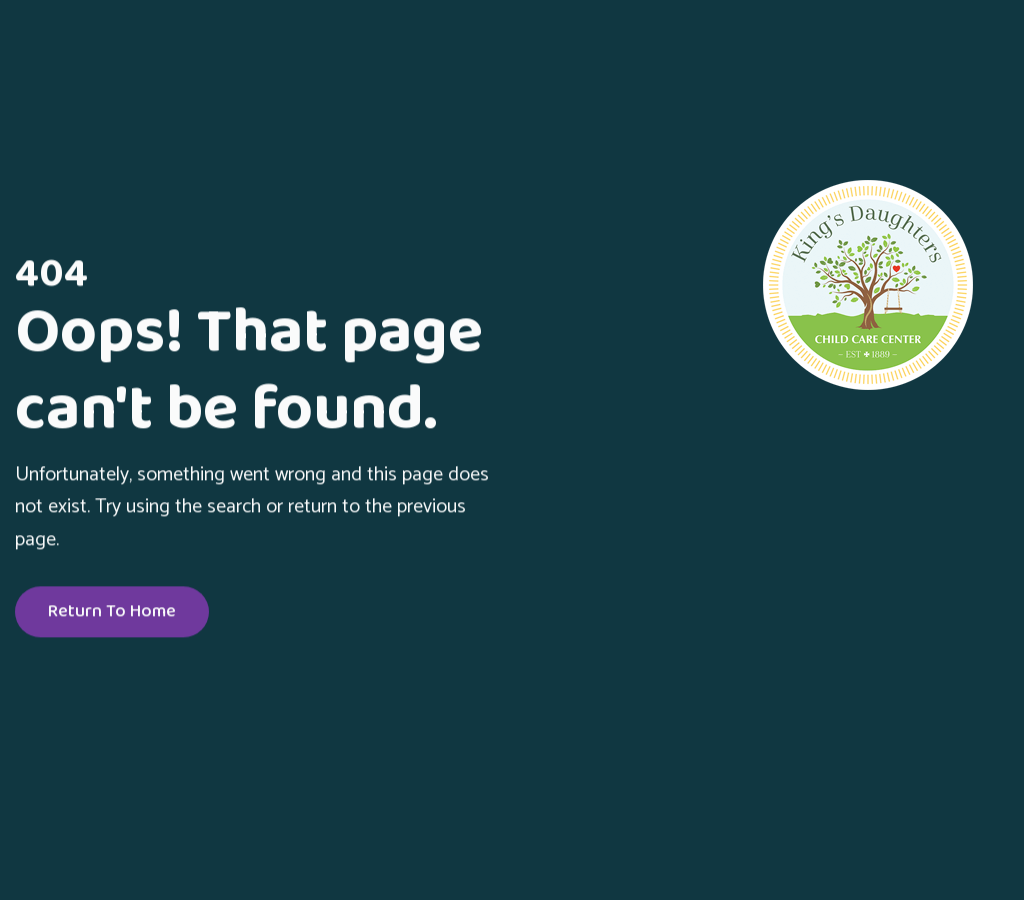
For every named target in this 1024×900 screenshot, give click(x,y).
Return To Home (112, 612)
